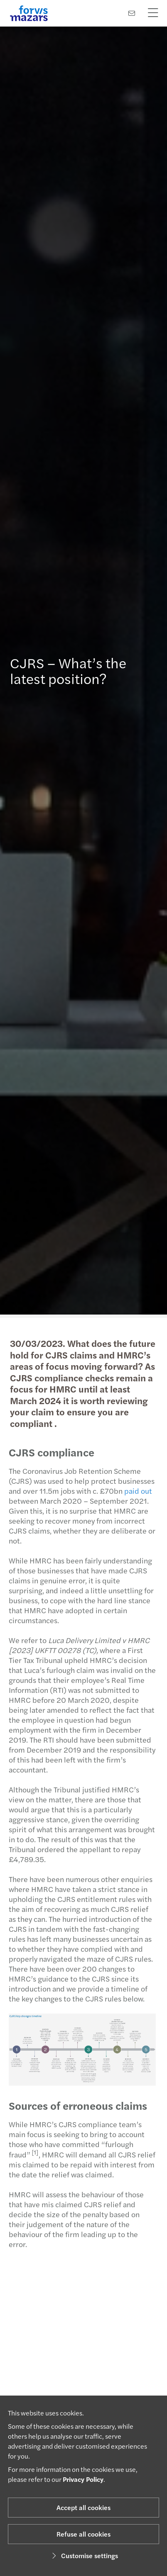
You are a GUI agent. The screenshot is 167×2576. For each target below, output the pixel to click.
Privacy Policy (83, 2479)
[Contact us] (132, 13)
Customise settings (83, 2555)
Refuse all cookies (83, 2534)
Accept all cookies (83, 2507)
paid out (135, 1490)
